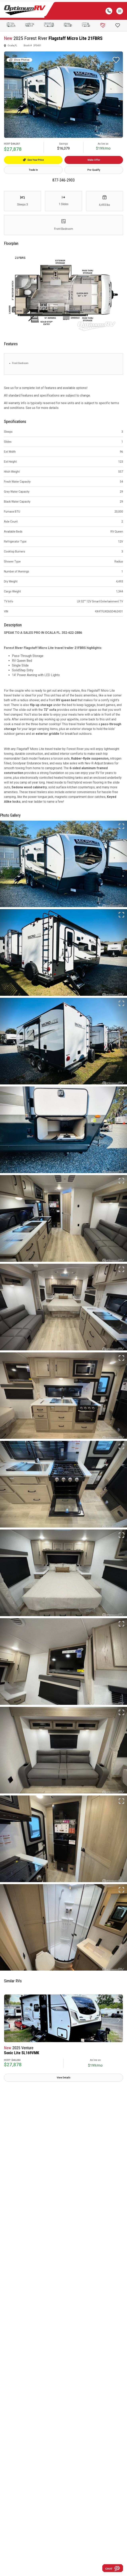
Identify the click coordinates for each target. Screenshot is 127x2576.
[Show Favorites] (117, 25)
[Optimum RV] (25, 11)
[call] (108, 11)
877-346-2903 (63, 180)
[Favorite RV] (116, 60)
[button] (8, 2020)
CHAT (112, 2568)
